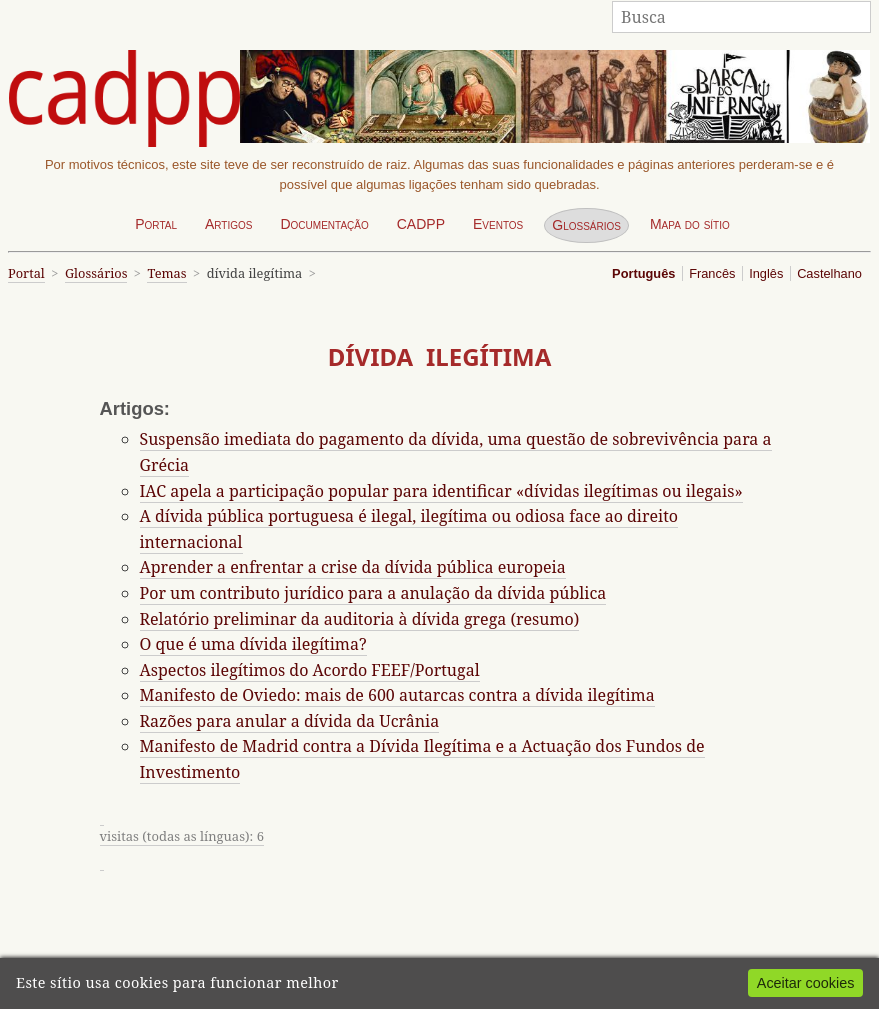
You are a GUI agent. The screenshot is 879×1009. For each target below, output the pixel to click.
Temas (166, 273)
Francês (712, 273)
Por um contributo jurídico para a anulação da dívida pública (373, 593)
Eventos (498, 224)
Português (643, 273)
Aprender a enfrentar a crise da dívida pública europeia (353, 567)
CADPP (421, 224)
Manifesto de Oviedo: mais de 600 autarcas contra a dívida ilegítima (397, 695)
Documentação (324, 224)
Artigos (229, 224)
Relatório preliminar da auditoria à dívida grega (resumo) (360, 619)
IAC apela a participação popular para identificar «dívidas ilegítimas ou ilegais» (441, 491)
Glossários (586, 225)
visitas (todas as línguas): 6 (182, 836)
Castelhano (829, 273)
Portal (156, 224)
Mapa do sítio (690, 224)
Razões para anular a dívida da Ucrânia (290, 721)
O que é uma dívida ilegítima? (253, 644)
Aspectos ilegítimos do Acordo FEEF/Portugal (310, 670)
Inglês (766, 273)
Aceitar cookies (806, 983)
